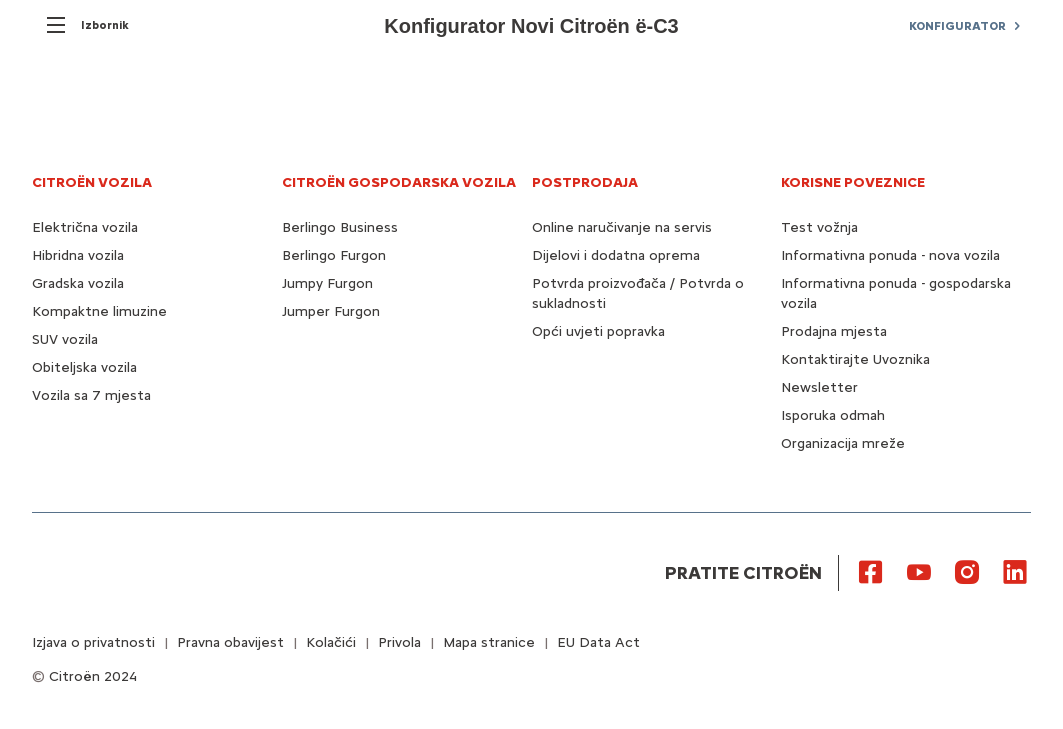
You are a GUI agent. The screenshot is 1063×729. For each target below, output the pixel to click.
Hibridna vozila (78, 255)
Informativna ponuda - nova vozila (890, 255)
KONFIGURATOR (957, 26)
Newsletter (819, 387)
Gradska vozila (78, 283)
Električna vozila (85, 227)
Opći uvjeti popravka (598, 331)
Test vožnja (819, 227)
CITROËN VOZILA (92, 182)
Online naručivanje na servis (622, 227)
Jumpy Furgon (327, 283)
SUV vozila (65, 339)
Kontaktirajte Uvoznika (855, 359)
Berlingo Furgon (334, 255)
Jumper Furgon (331, 311)
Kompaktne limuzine (99, 311)
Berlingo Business (340, 227)
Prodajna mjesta (834, 331)
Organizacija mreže (843, 443)
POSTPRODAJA (585, 182)
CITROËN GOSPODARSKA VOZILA (399, 182)
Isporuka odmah (833, 415)
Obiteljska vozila (84, 367)
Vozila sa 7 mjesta (91, 395)
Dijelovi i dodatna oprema (616, 255)
